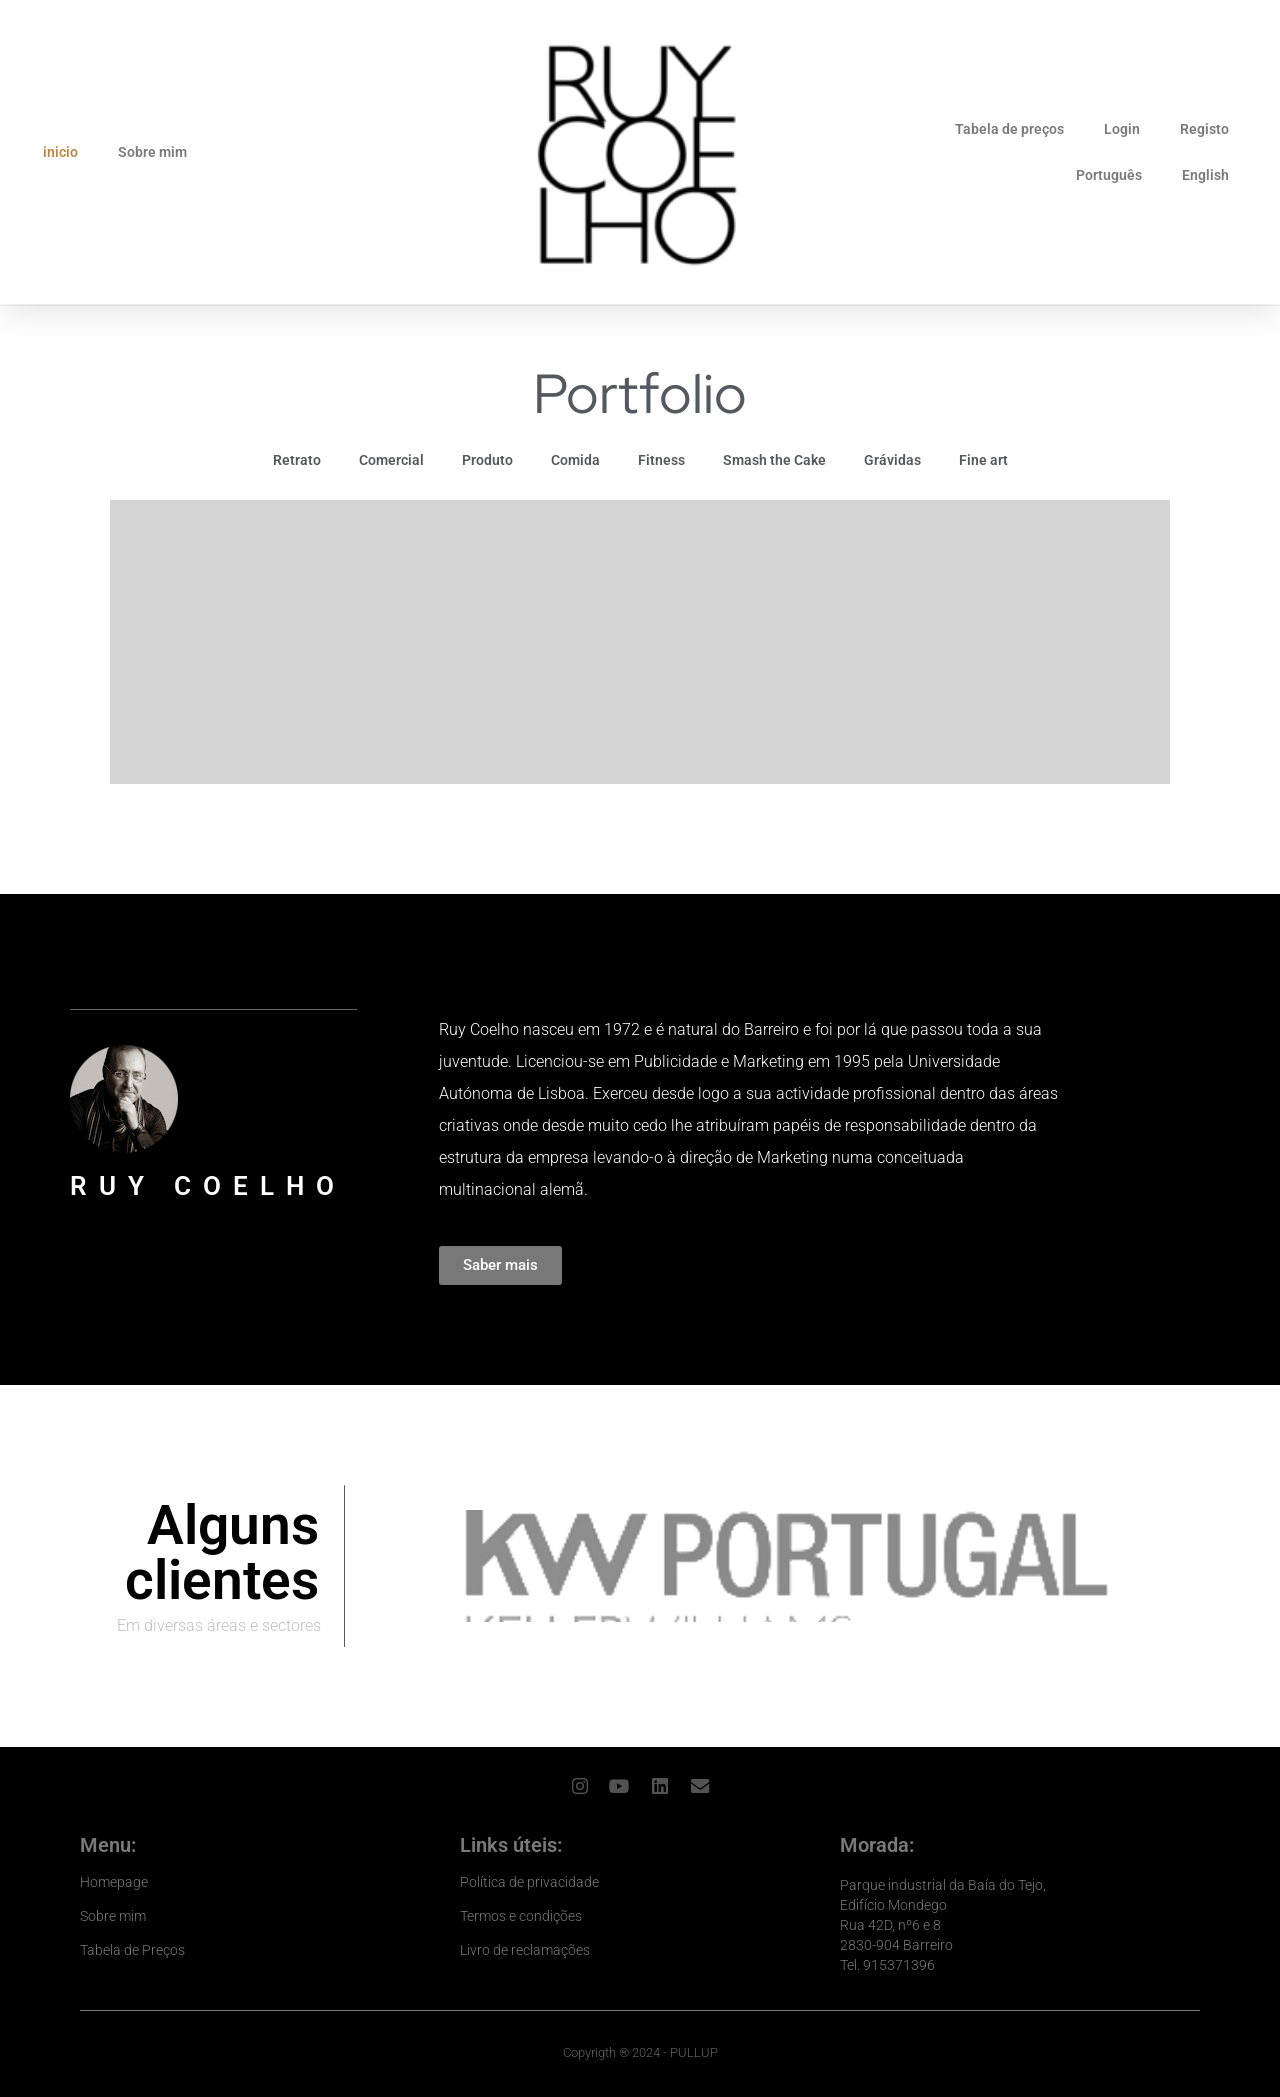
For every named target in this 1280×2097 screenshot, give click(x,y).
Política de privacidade (529, 1880)
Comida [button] (575, 460)
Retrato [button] (297, 460)
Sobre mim (152, 152)
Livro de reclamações (525, 1948)
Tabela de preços (1009, 129)
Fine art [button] (983, 460)
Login (1122, 129)
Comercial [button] (391, 460)
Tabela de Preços (132, 1948)
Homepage (114, 1880)
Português (1109, 175)
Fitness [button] (661, 460)
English (1205, 175)
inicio (60, 152)
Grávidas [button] (892, 460)
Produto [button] (487, 460)
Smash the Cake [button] (774, 460)
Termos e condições (521, 1914)
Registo (1204, 129)
